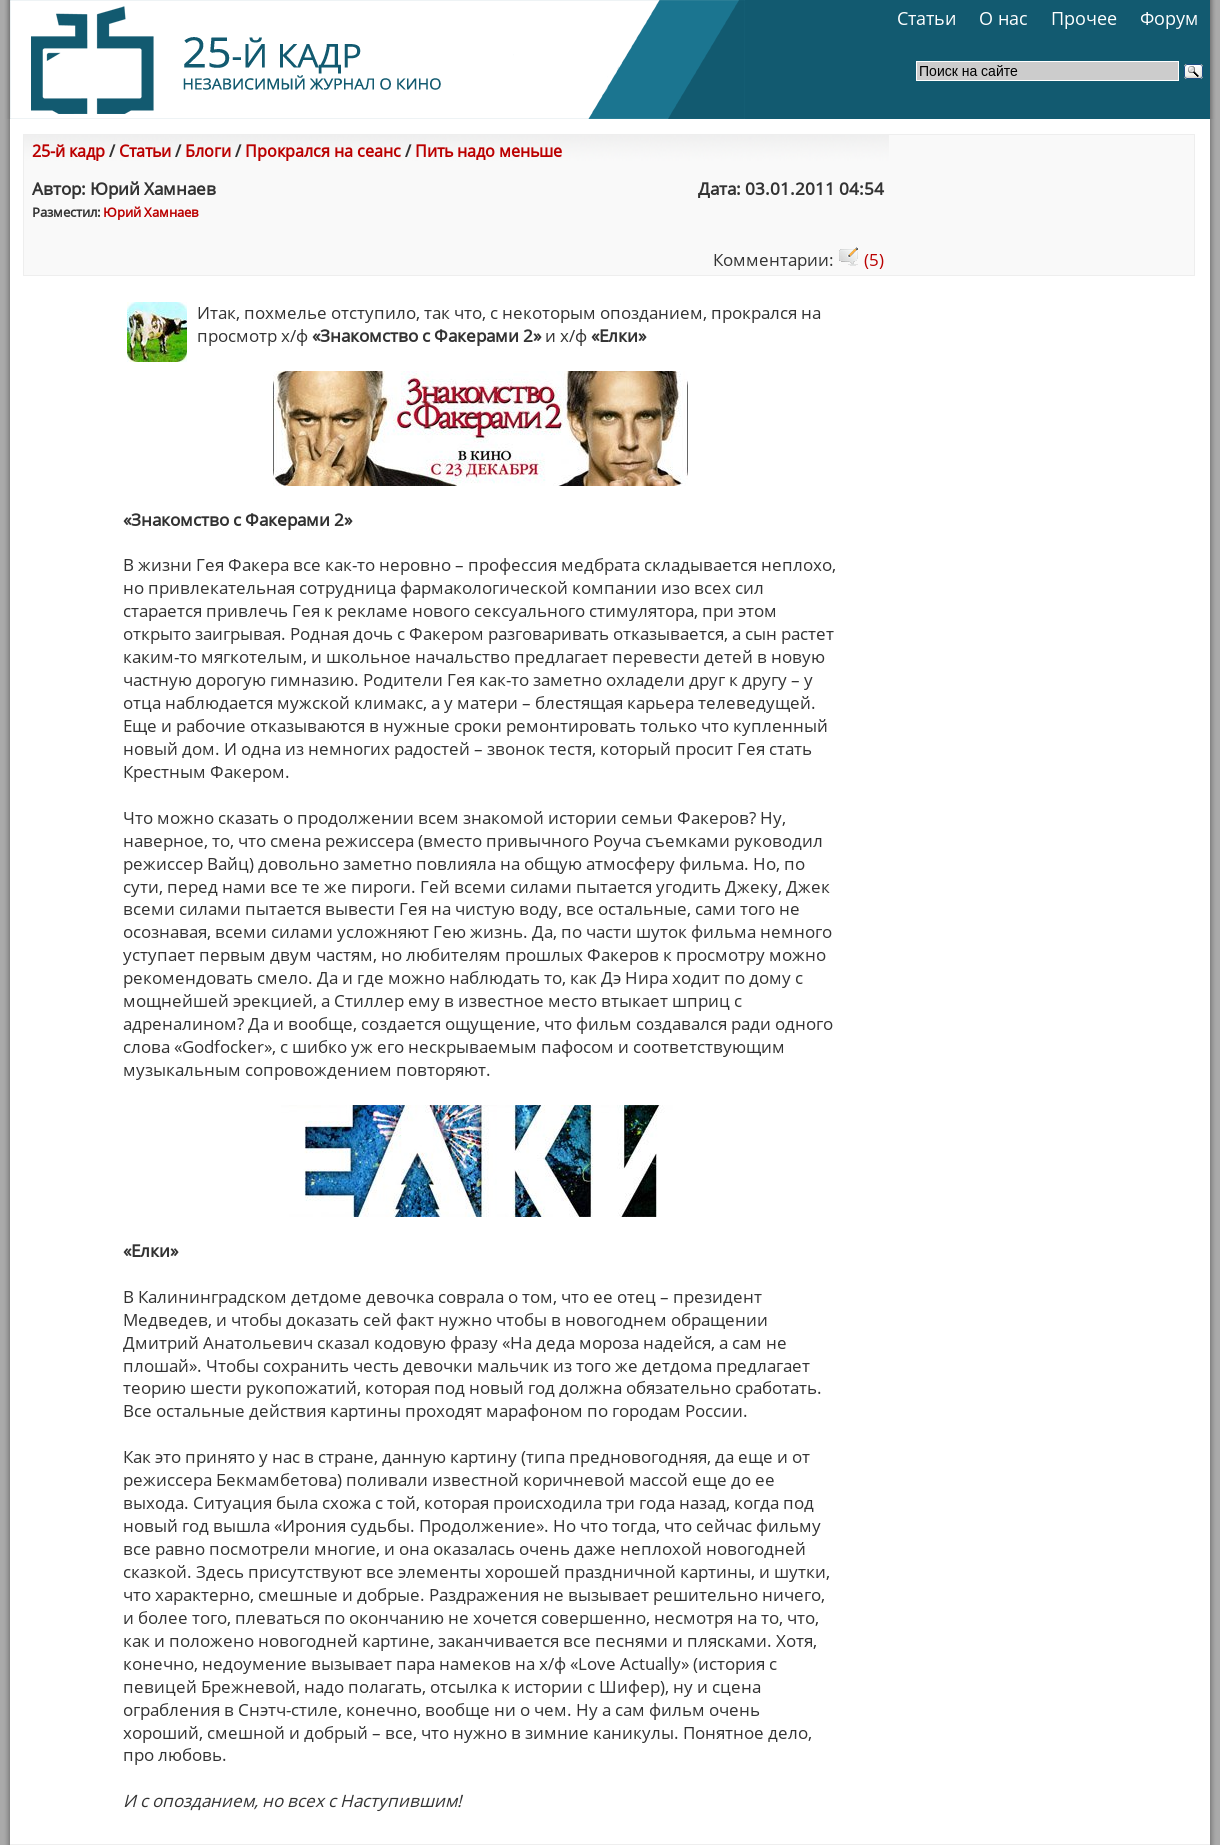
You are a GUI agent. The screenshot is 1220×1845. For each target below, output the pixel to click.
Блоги (208, 151)
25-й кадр (68, 151)
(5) (861, 259)
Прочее (1084, 18)
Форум (1169, 18)
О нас (1003, 18)
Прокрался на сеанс (323, 151)
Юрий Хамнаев (150, 212)
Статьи (926, 18)
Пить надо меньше (488, 151)
